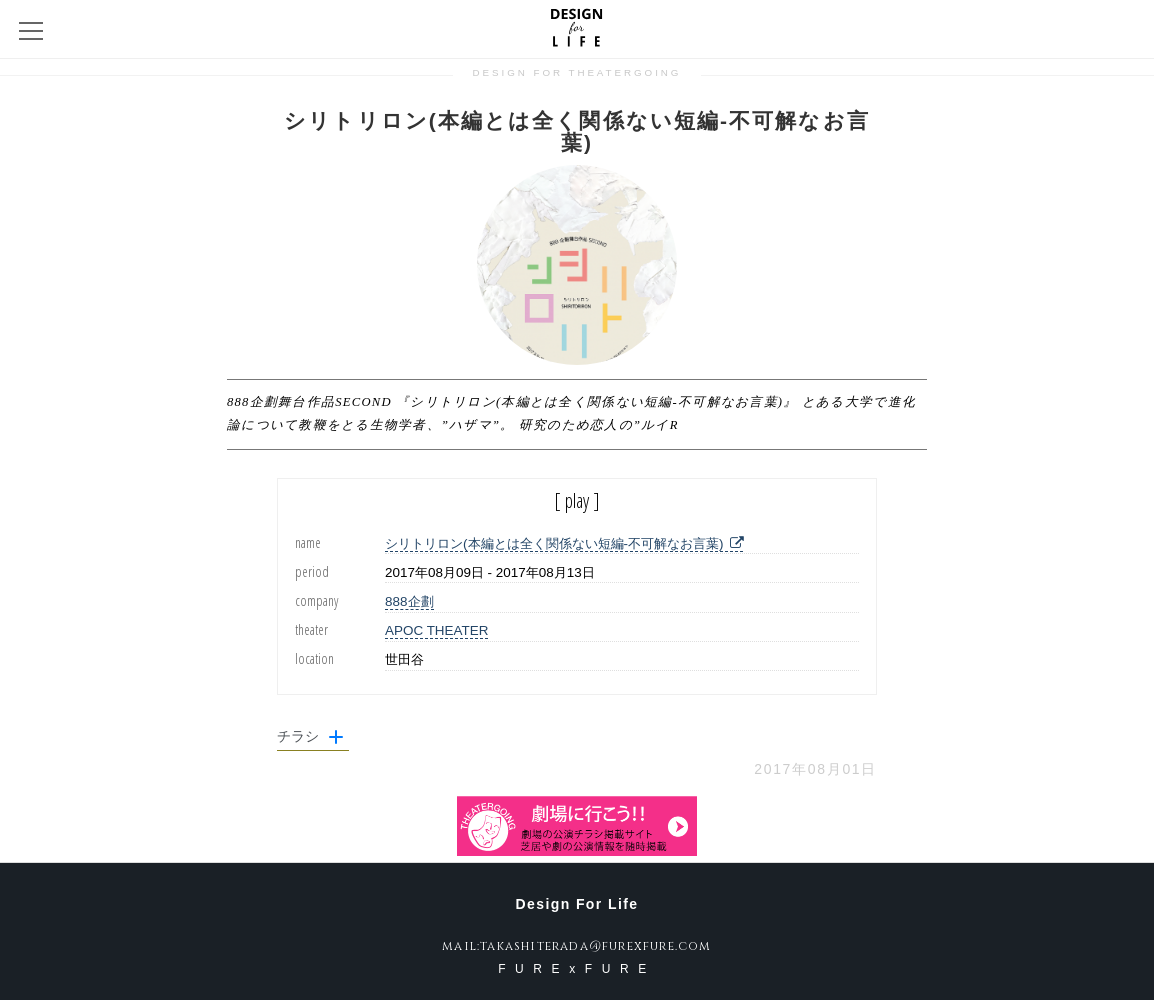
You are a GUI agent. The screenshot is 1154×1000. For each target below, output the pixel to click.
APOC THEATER (436, 630)
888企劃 (409, 601)
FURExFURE (577, 969)
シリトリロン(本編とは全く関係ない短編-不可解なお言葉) (563, 543)
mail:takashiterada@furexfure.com (576, 946)
